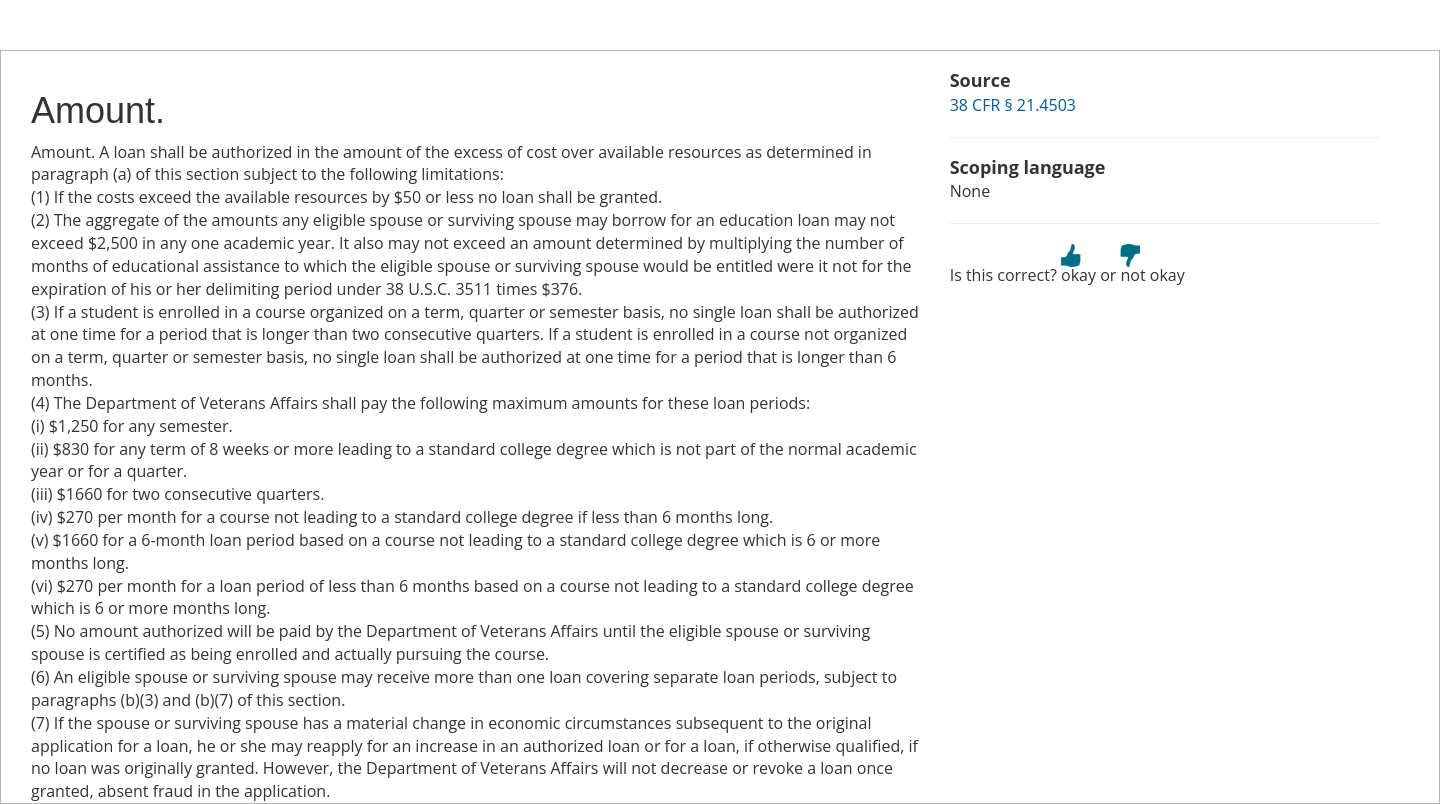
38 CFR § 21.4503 (1013, 105)
